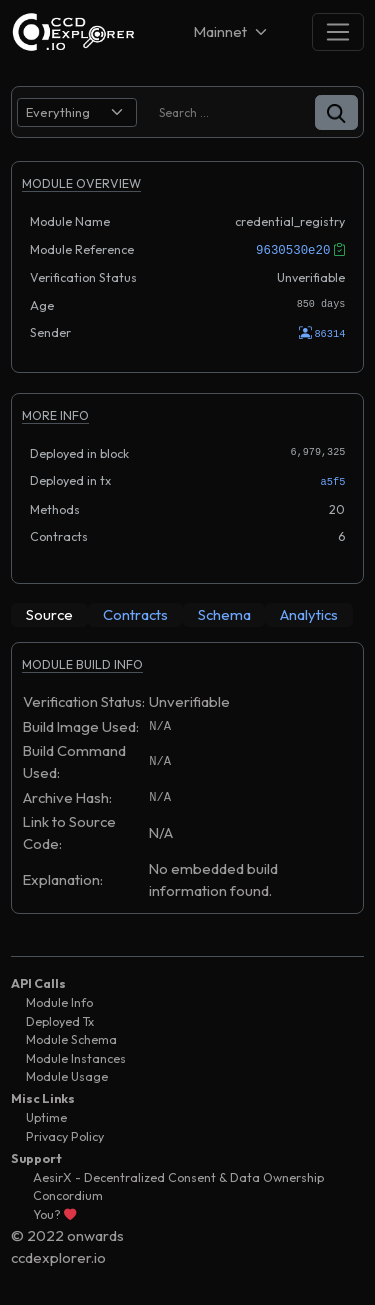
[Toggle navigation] (338, 31)
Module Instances (76, 1056)
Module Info (59, 1000)
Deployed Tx (60, 1019)
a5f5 (333, 480)
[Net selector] (232, 31)
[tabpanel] (187, 785)
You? (54, 1212)
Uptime (46, 1115)
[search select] (77, 112)
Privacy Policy (65, 1134)
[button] (336, 112)
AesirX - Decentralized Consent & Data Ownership (178, 1175)
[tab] (49, 613)
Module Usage (67, 1074)
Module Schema (71, 1037)
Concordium (68, 1193)
